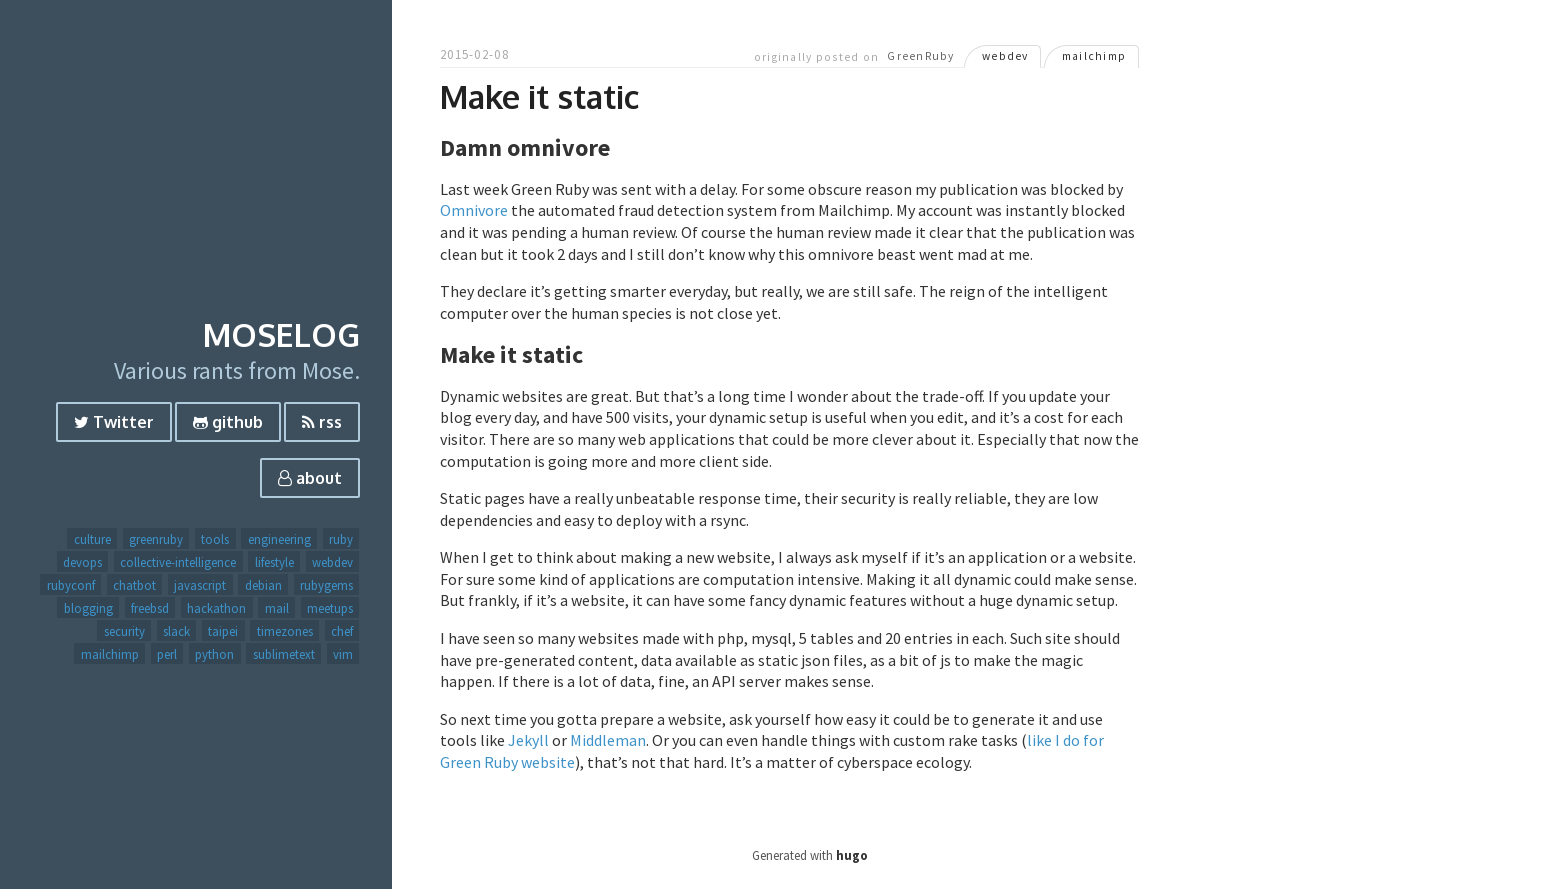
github (228, 422)
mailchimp (110, 654)
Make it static (539, 96)
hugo (852, 855)
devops (82, 562)
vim (343, 654)
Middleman (608, 740)
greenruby (156, 539)
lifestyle (274, 562)
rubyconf (71, 585)
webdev (332, 562)
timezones (285, 631)
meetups (330, 608)
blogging (88, 608)
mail (277, 608)
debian (263, 585)
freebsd (150, 608)
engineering (279, 539)
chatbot (134, 585)
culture (92, 539)
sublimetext (284, 654)
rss (322, 422)
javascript (200, 585)
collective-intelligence (178, 562)
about (310, 478)
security (124, 631)
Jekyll (528, 740)
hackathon (216, 608)
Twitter (114, 422)
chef (342, 631)
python (214, 654)
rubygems (326, 585)
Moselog (281, 334)
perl (167, 654)
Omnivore (474, 210)
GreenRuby (921, 57)
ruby (341, 539)
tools (215, 539)
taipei (223, 631)
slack (176, 631)
